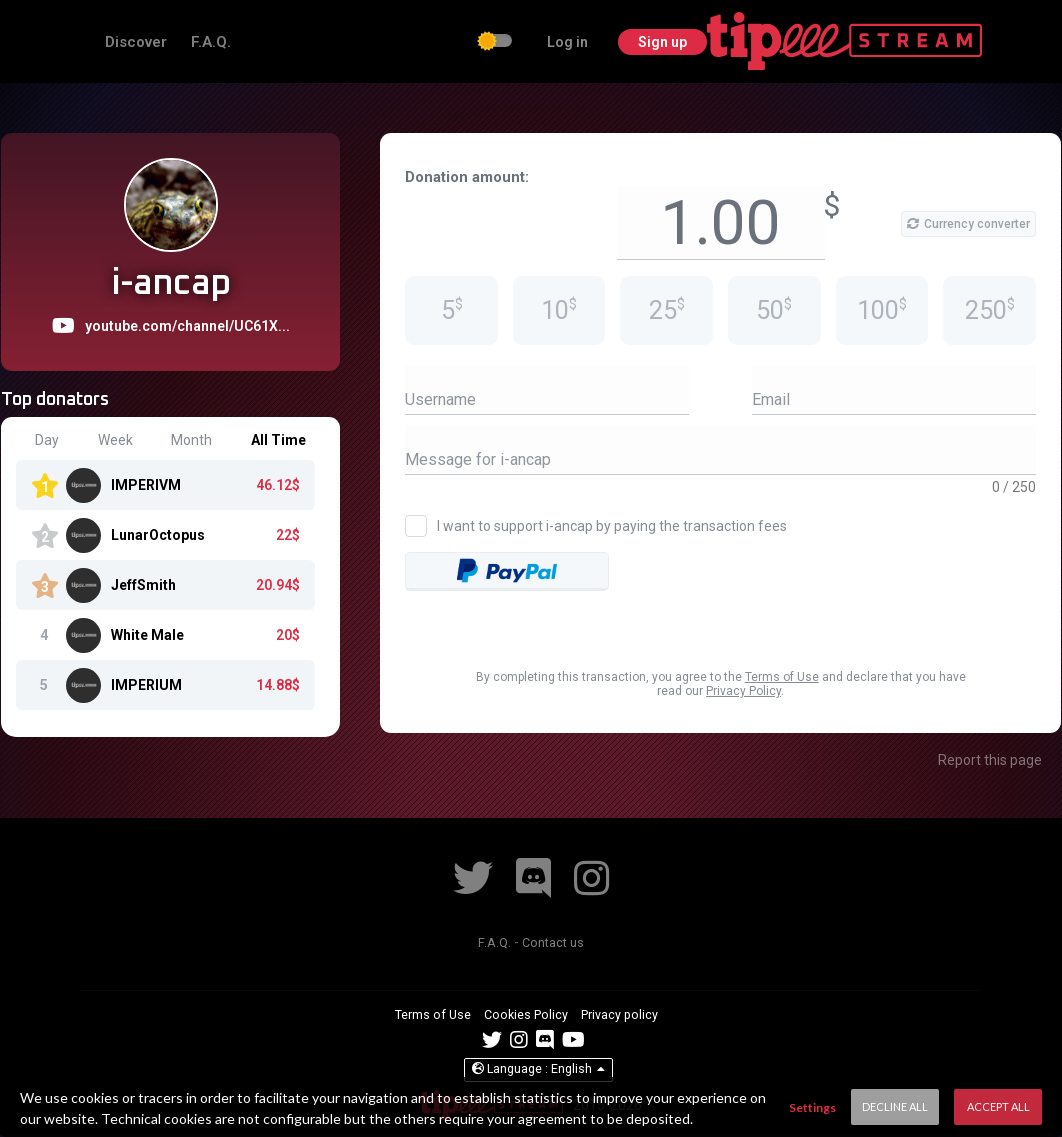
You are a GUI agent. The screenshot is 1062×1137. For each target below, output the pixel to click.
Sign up (936, 42)
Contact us (554, 942)
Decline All (895, 1106)
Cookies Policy (527, 1014)
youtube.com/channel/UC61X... (187, 326)
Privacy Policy (743, 691)
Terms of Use (782, 677)
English (539, 1070)
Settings (812, 1107)
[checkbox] (767, 43)
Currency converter (968, 224)
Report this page (990, 760)
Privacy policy (626, 1014)
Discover (246, 42)
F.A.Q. (319, 42)
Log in (839, 42)
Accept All (998, 1106)
